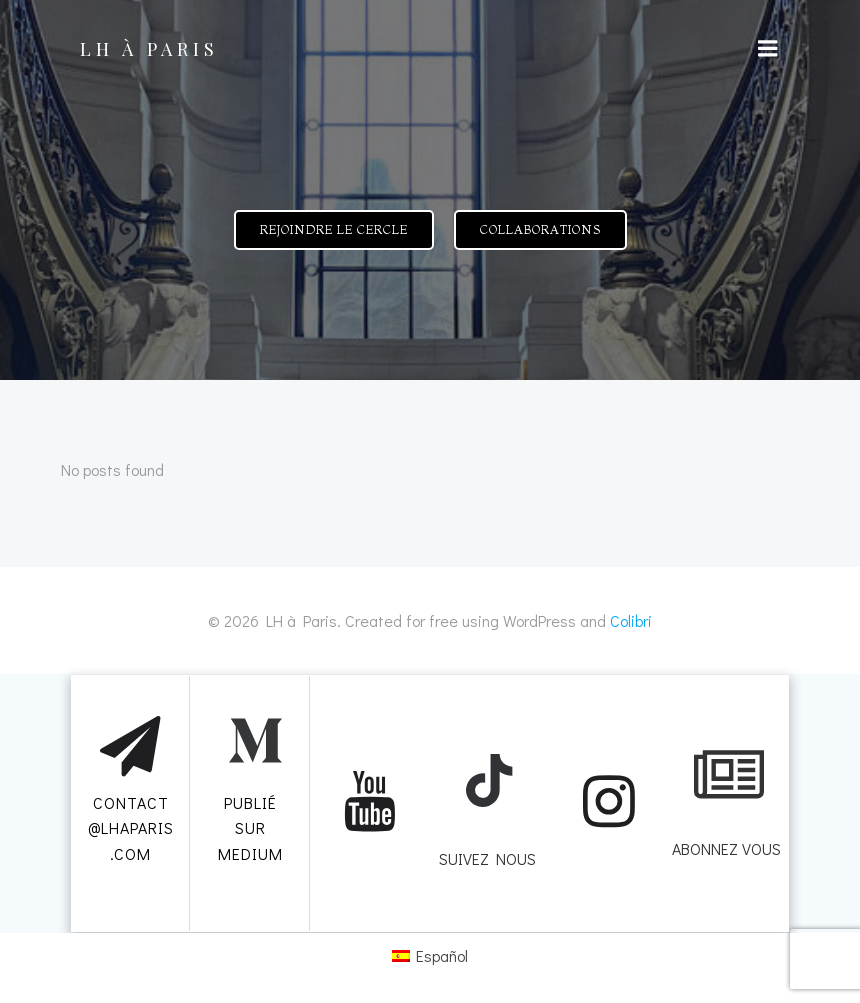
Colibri (631, 619)
